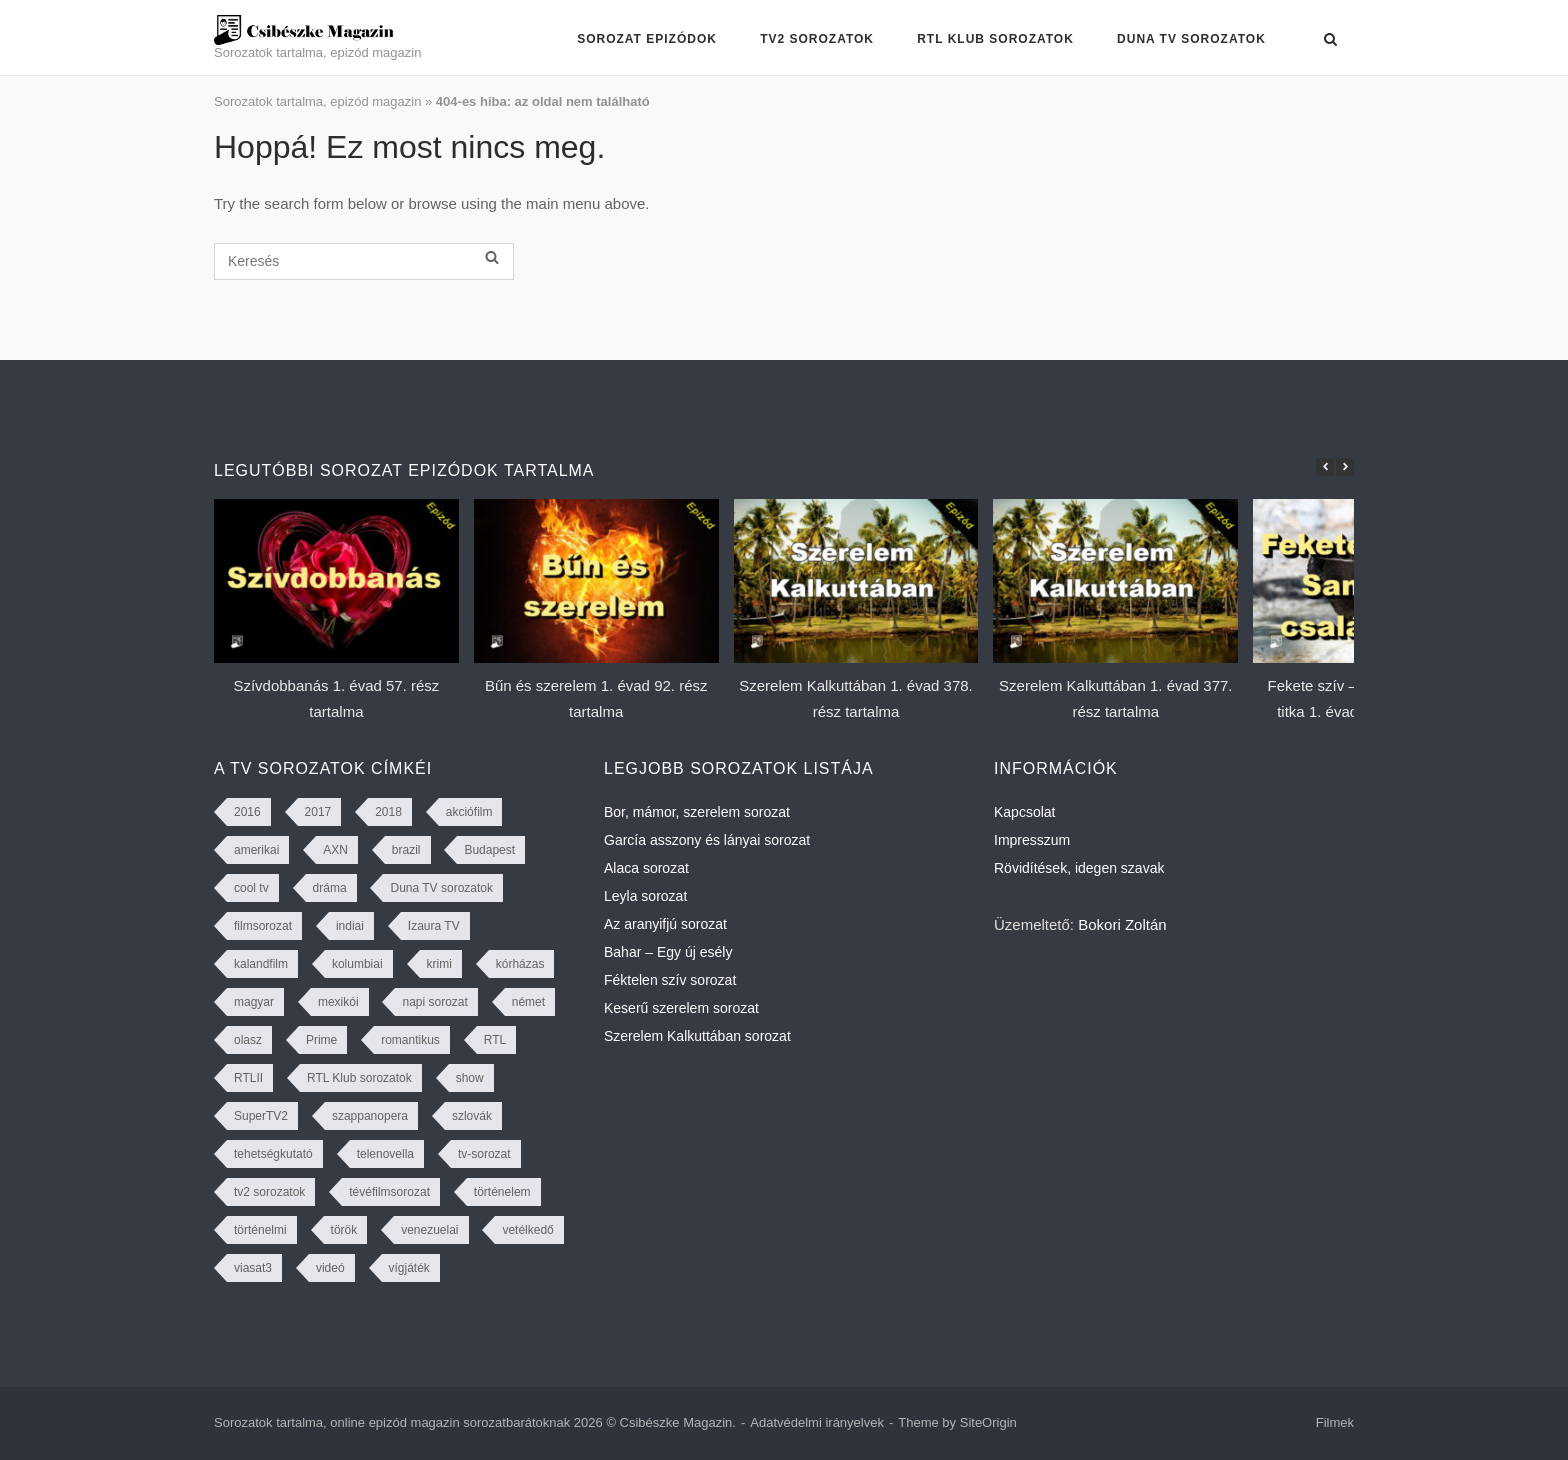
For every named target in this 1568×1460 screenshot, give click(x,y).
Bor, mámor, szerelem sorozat (697, 812)
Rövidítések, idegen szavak (1079, 868)
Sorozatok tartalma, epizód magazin (317, 101)
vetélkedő (527, 1230)
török (344, 1230)
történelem (502, 1192)
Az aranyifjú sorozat (665, 924)
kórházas (520, 964)
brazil (406, 850)
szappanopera (370, 1116)
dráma (330, 888)
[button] (1345, 467)
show (470, 1078)
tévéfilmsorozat (389, 1192)
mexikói (338, 1002)
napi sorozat (434, 1002)
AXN (335, 850)
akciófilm (469, 812)
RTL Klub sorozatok (995, 39)
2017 (318, 812)
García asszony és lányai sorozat (707, 840)
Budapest (489, 850)
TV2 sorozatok (817, 39)
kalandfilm (261, 964)
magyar (254, 1002)
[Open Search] (1330, 40)
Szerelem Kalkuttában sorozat (697, 1036)
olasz (248, 1040)
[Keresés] (364, 261)
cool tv (251, 888)
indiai (350, 926)
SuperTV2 (261, 1116)
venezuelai (429, 1230)
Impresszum (1032, 840)
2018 (388, 812)
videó (330, 1268)
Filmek (1335, 1422)
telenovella (385, 1154)
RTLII (248, 1078)
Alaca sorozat (646, 868)
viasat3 (253, 1268)
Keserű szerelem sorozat (681, 1008)
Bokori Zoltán (1122, 924)
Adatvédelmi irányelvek (817, 1422)
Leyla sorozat (645, 896)
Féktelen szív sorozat (670, 980)
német (528, 1002)
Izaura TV (434, 926)
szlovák (472, 1116)
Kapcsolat (1024, 812)
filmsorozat (263, 926)
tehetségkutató (273, 1154)
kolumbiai (357, 964)
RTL (495, 1040)
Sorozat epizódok (647, 39)
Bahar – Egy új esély (668, 952)
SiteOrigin (988, 1422)
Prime (321, 1040)
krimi (439, 964)
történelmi (260, 1230)
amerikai (256, 850)
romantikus (410, 1040)
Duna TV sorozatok (1191, 39)
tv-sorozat (484, 1154)
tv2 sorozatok (269, 1192)
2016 (247, 812)
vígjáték (409, 1268)
